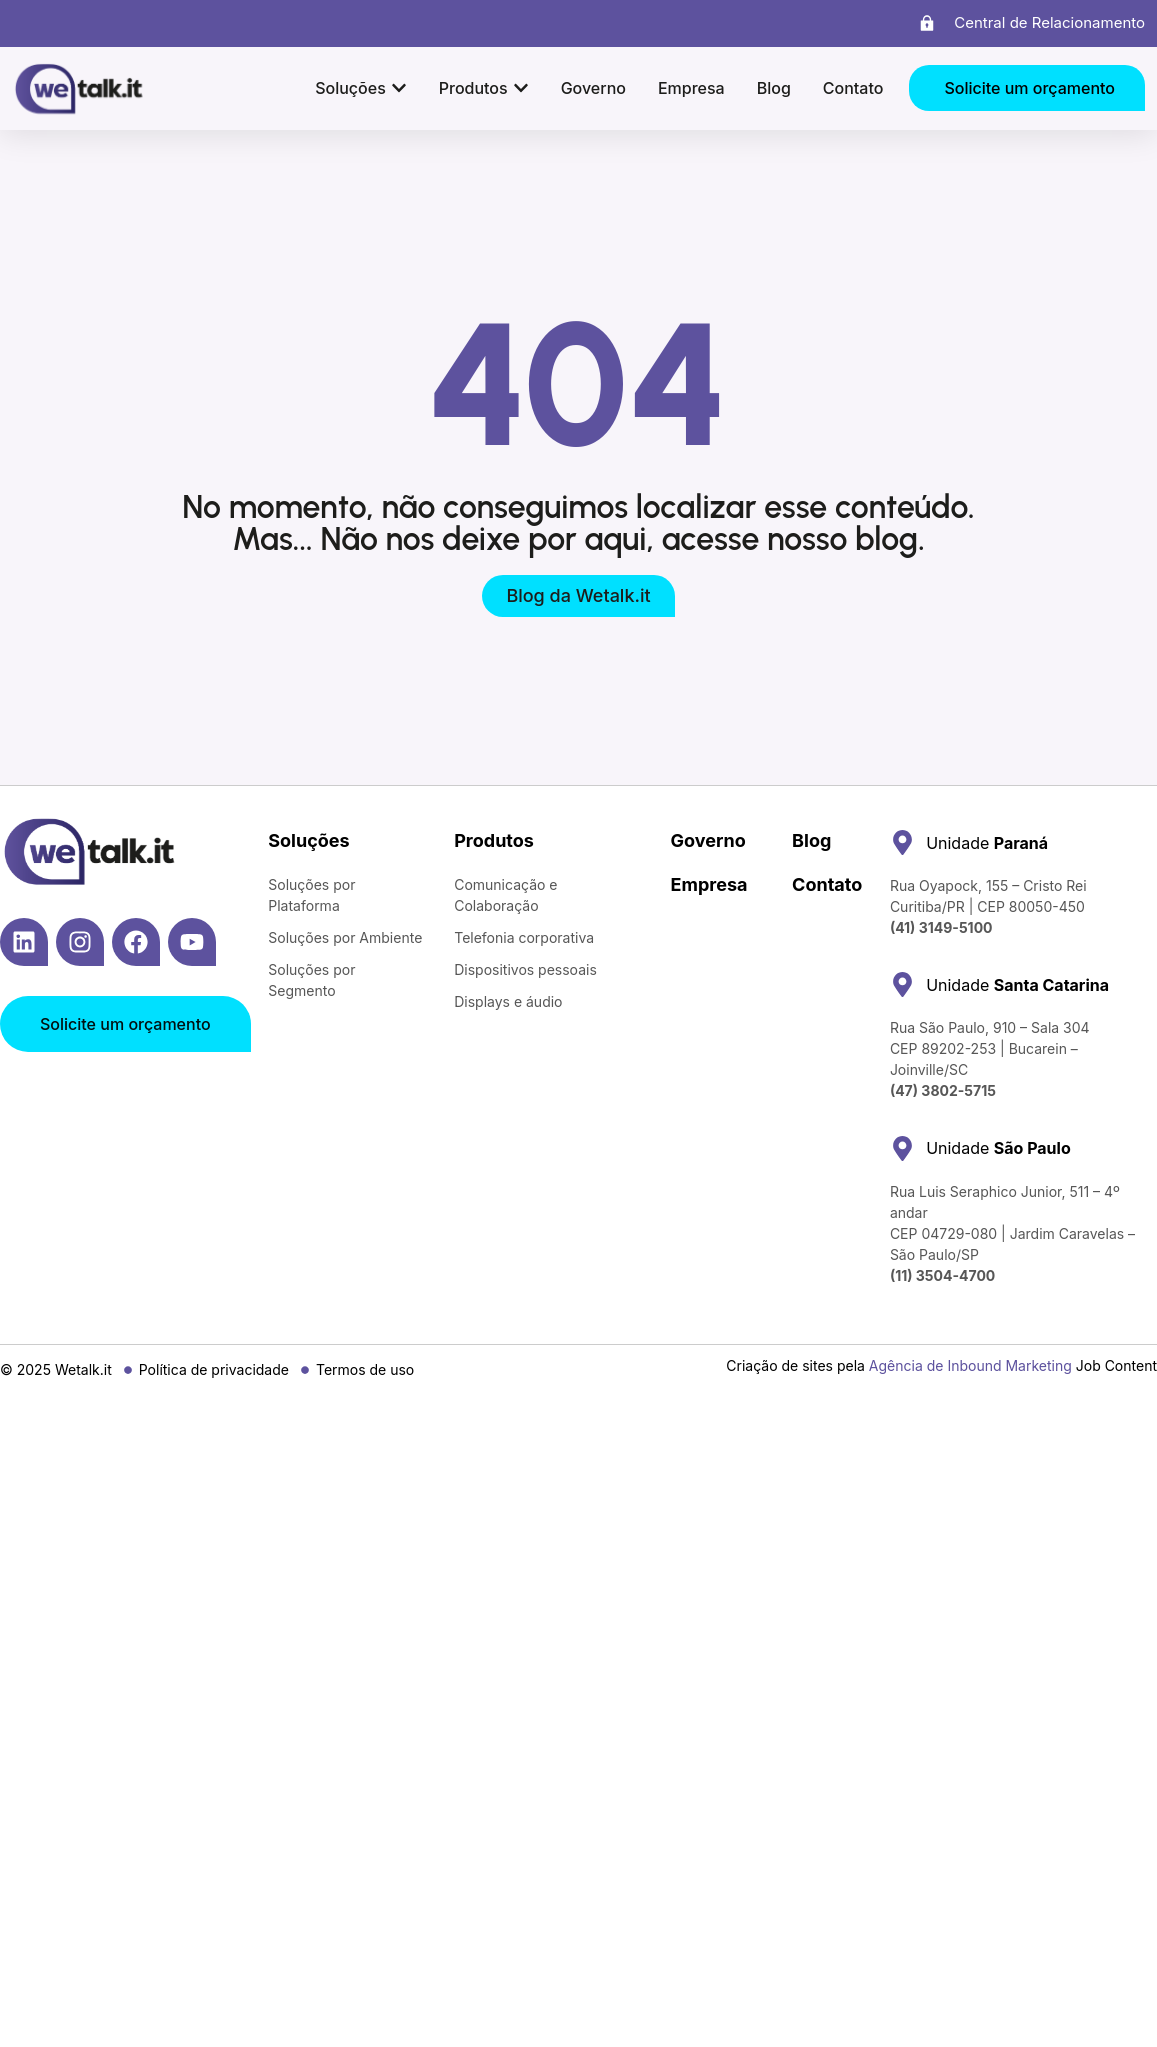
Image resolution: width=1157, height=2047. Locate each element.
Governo (708, 840)
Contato (827, 884)
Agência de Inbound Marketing (970, 1365)
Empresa (709, 884)
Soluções (308, 840)
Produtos (494, 840)
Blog (811, 840)
